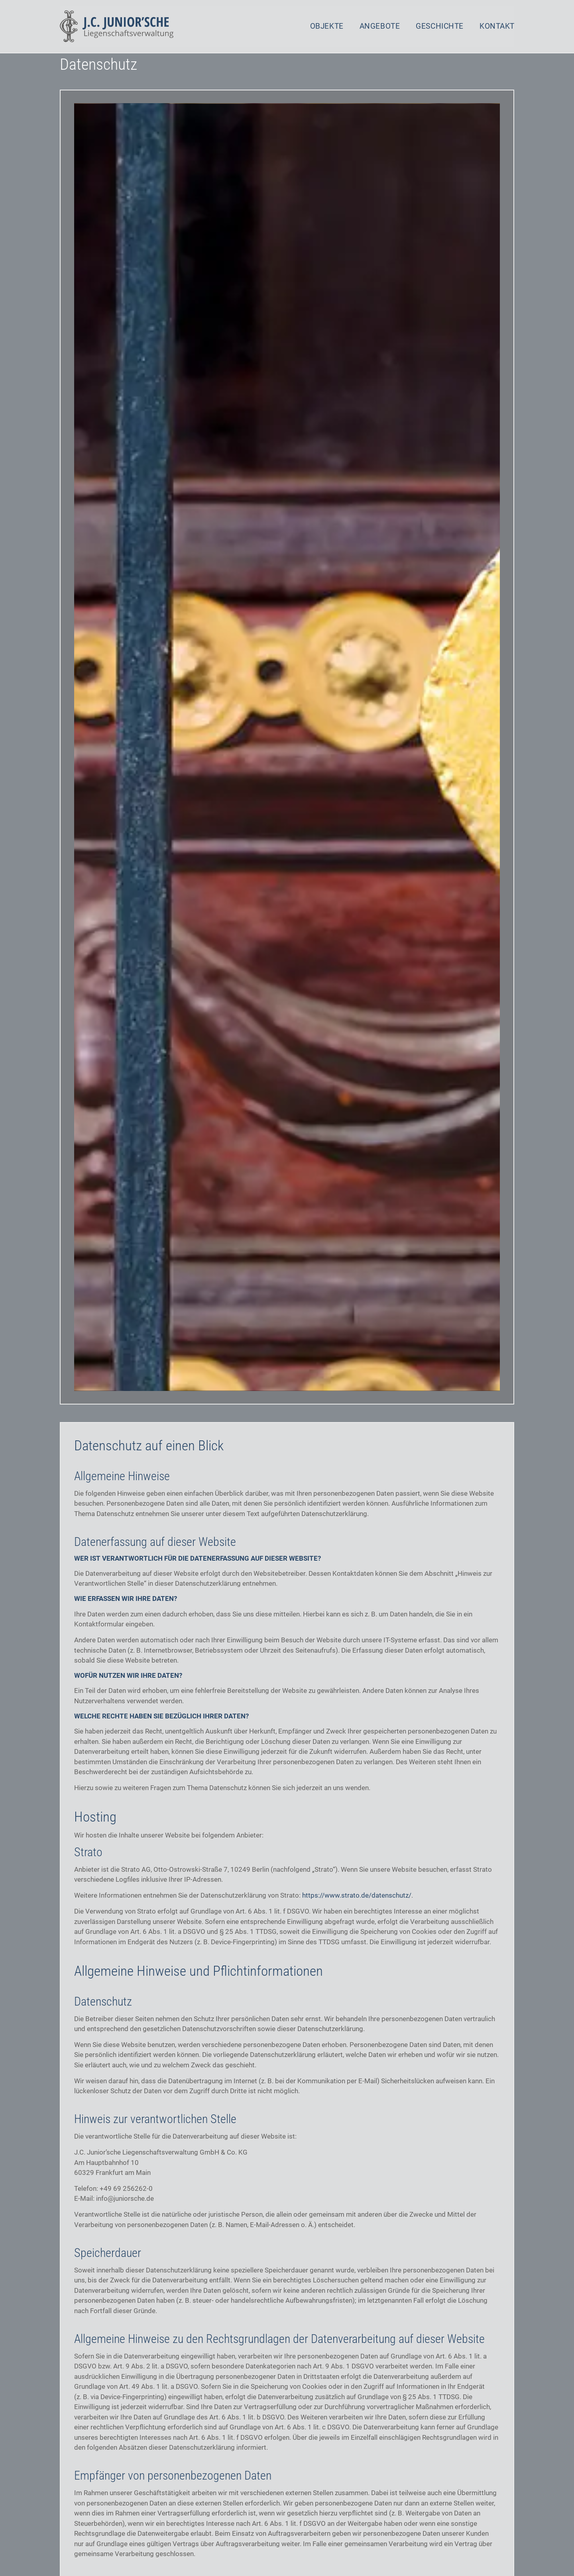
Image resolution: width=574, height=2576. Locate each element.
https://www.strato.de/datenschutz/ (356, 1909)
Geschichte (440, 26)
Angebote (380, 26)
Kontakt (497, 26)
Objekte (327, 26)
